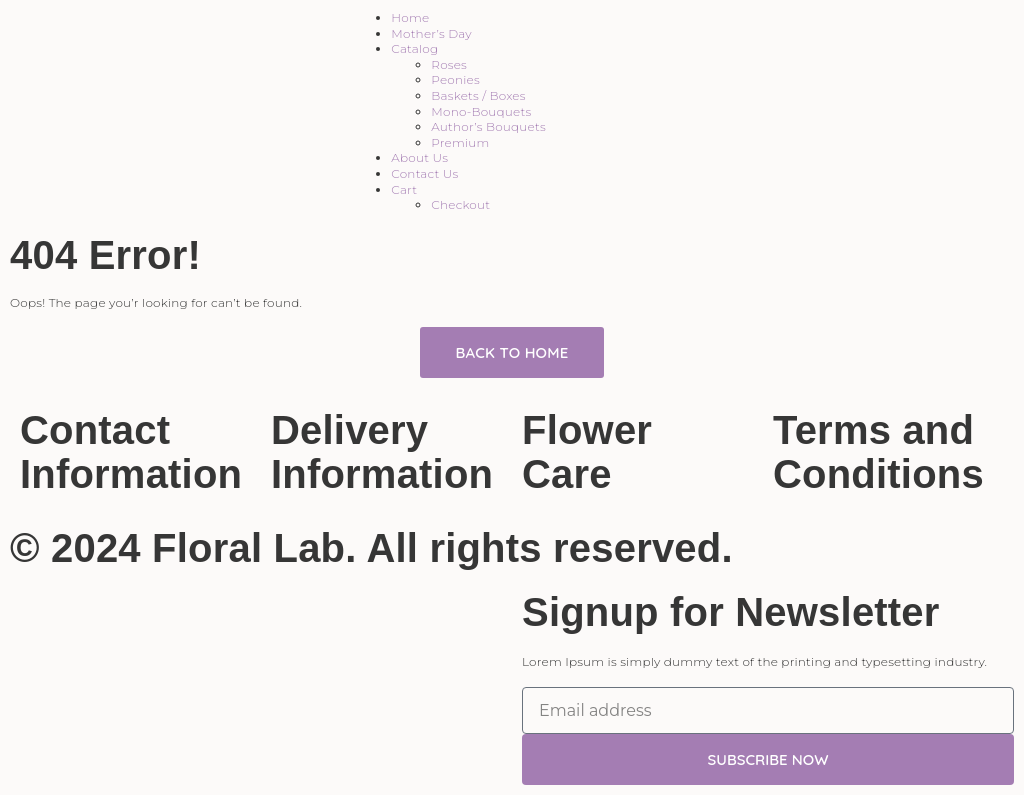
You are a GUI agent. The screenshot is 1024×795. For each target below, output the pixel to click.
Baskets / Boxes (478, 95)
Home (410, 17)
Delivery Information (382, 452)
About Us (419, 157)
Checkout (460, 204)
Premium (460, 142)
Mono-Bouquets (481, 111)
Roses (449, 64)
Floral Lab (248, 548)
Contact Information (131, 452)
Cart (404, 189)
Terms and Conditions (878, 452)
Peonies (455, 79)
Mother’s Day (431, 33)
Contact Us (424, 173)
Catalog (414, 48)
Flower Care (587, 452)
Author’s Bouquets (488, 126)
